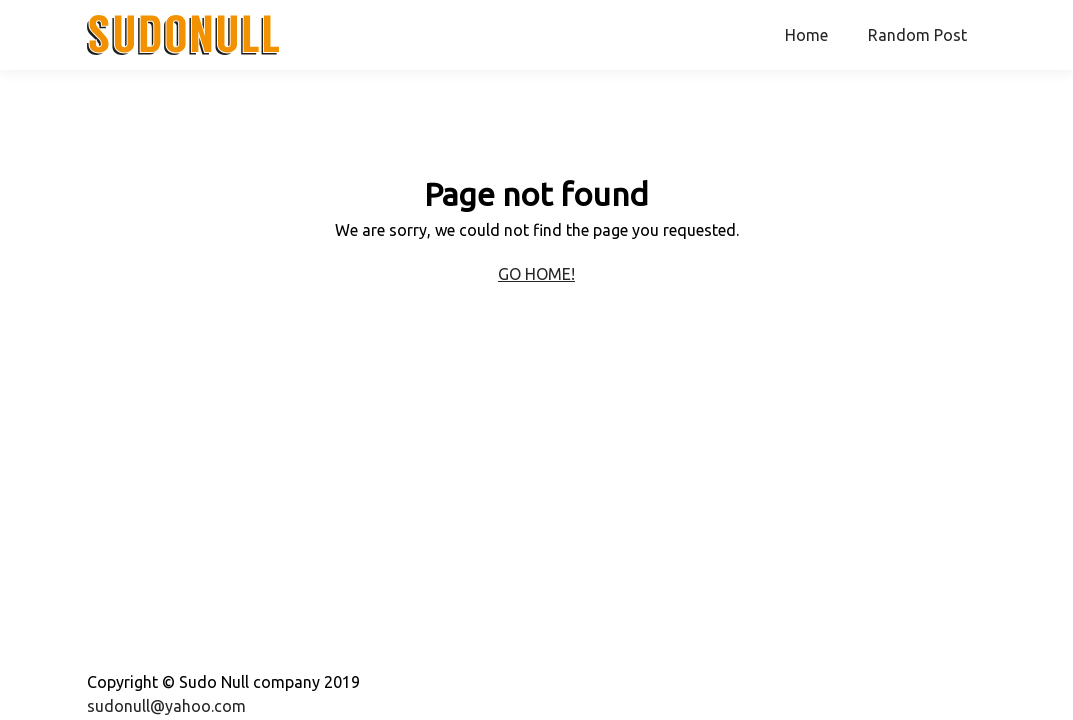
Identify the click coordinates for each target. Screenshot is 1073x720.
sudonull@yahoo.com (166, 706)
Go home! (536, 274)
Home (806, 35)
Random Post (917, 35)
